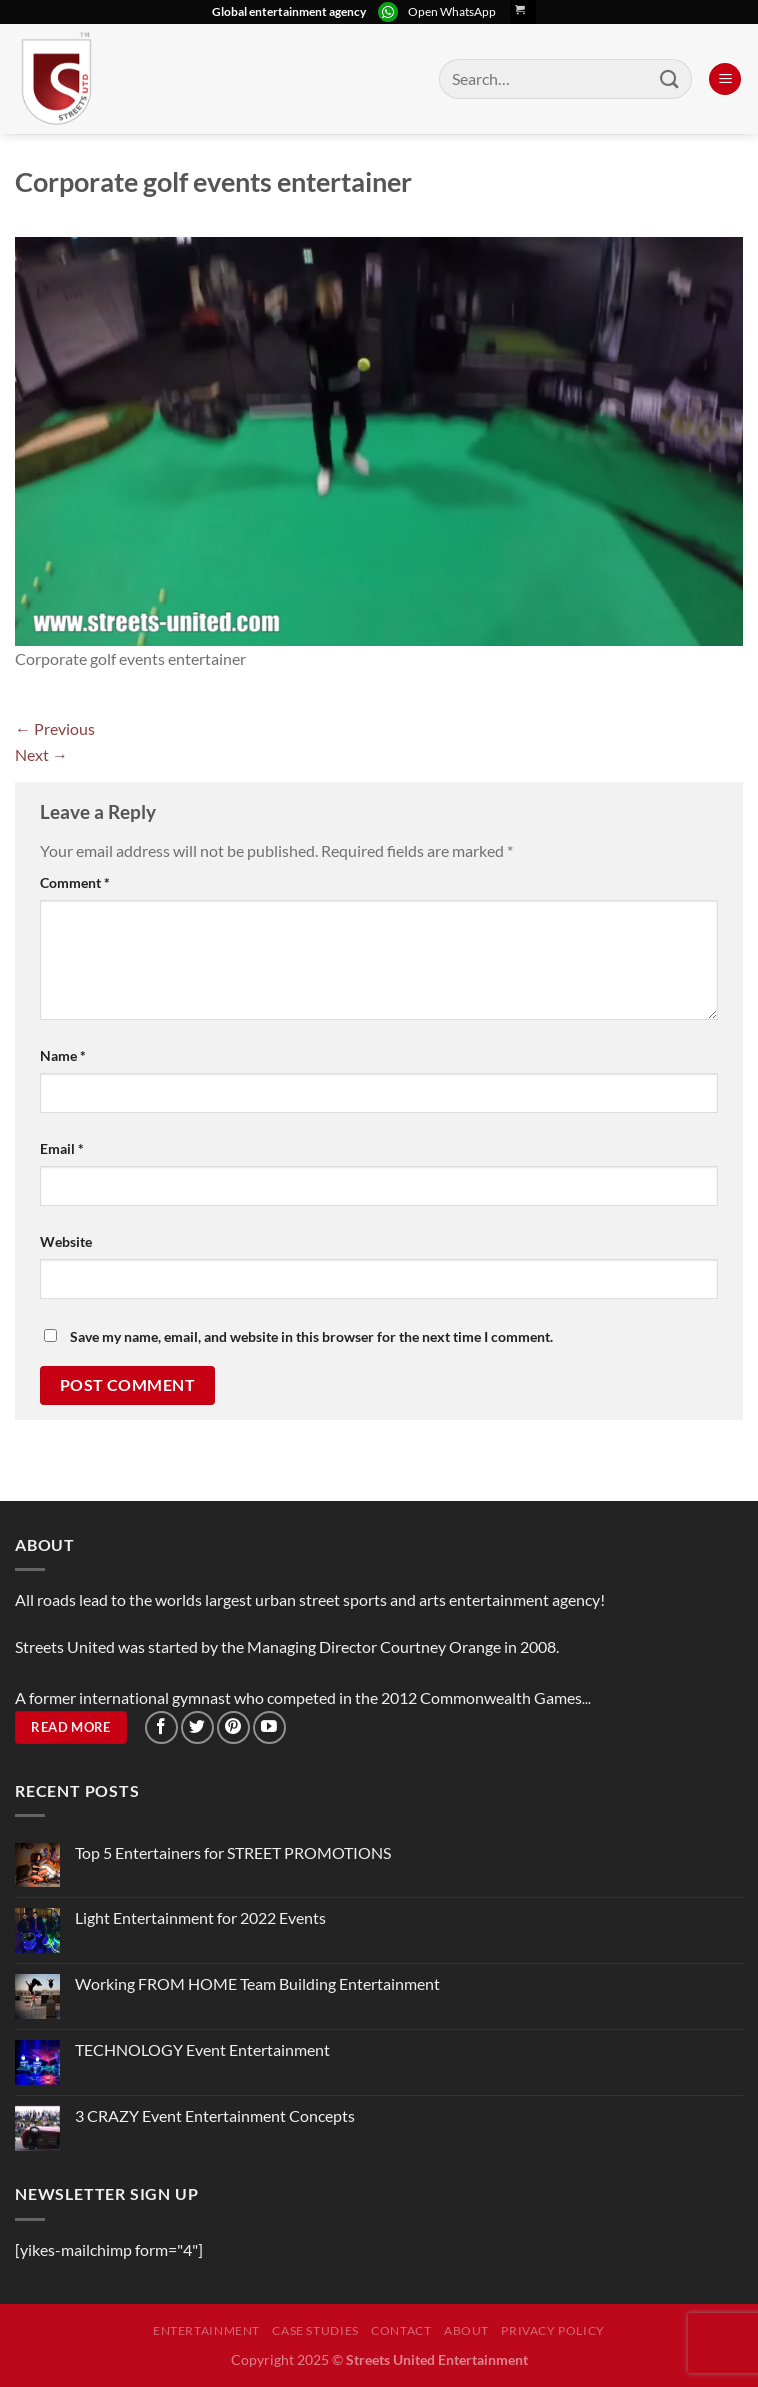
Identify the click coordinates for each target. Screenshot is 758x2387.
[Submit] (670, 78)
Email (62, 1148)
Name (63, 1055)
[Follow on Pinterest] (233, 1727)
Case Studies (315, 2330)
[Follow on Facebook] (161, 1727)
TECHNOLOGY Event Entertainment (204, 2049)
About (466, 2330)
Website (66, 1241)
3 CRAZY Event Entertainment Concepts (215, 2115)
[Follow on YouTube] (269, 1727)
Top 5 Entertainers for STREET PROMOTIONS (233, 1852)
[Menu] (725, 79)
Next (41, 754)
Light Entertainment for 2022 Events (200, 1917)
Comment (75, 882)
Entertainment (206, 2330)
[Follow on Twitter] (197, 1727)
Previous (55, 728)
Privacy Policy (553, 2330)
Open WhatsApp (452, 11)
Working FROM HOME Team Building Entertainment (257, 1983)
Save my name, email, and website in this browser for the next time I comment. (311, 1336)
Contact (401, 2330)
